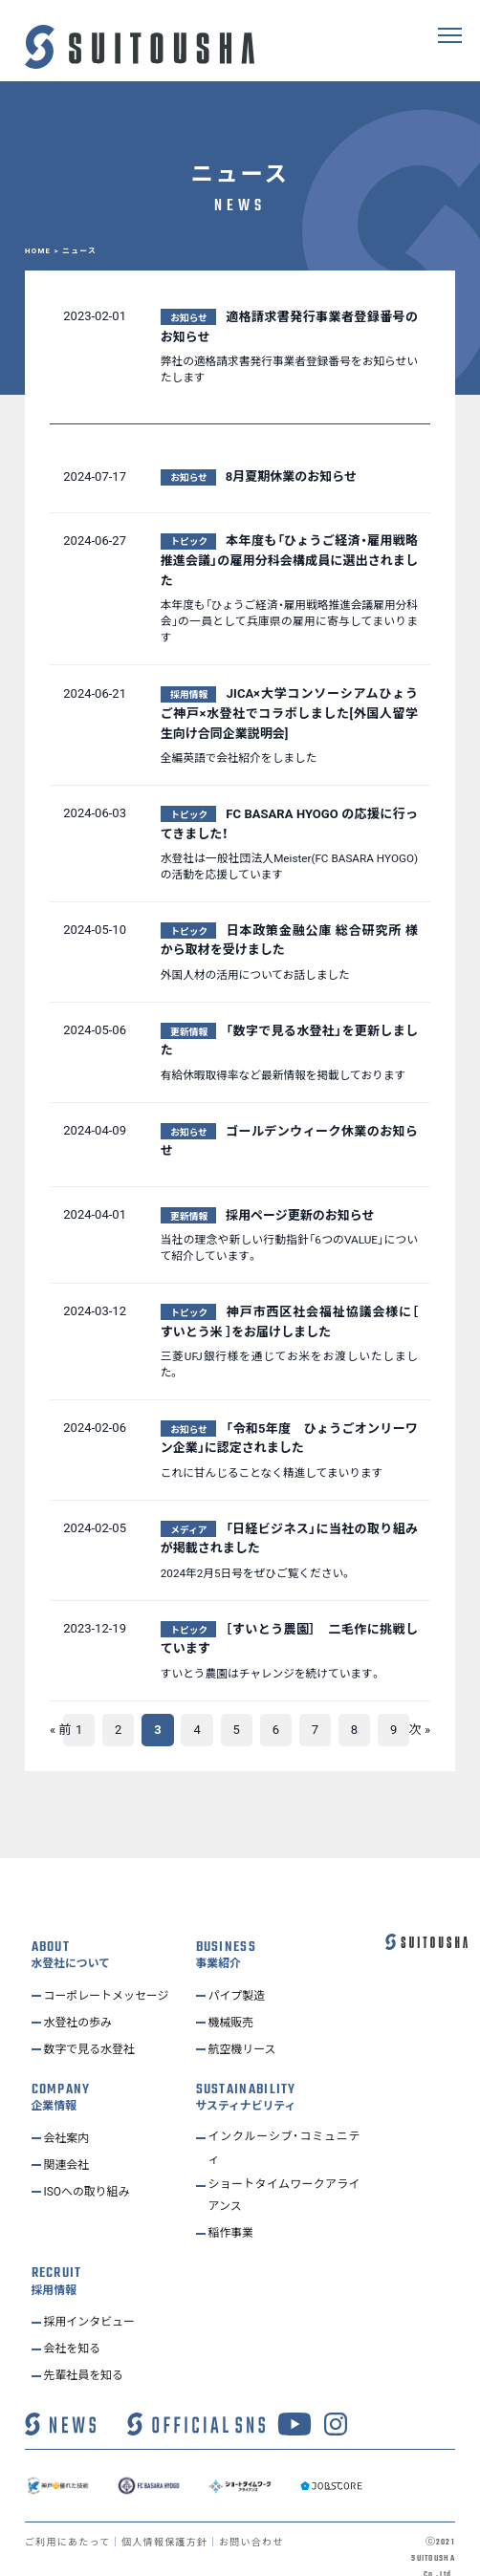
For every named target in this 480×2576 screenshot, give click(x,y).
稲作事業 (233, 2214)
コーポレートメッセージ (112, 1970)
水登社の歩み (81, 1997)
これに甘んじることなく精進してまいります (271, 1473)
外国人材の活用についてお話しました (255, 975)
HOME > (43, 251)
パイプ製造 (239, 1970)
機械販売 (233, 1997)
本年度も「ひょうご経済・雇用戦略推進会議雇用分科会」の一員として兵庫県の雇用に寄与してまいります (289, 621)
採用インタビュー (93, 2302)
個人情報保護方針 (170, 2523)
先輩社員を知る (87, 2356)
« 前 (60, 1729)
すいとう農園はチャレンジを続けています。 (271, 1673)
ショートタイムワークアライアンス (284, 2175)
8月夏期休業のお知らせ (291, 476)
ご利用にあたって (69, 2523)
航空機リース (245, 2024)
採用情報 (54, 2272)
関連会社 (69, 2138)
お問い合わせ (259, 2523)
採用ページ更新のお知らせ (300, 1215)
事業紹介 (218, 1939)
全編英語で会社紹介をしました (239, 758)
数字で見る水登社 (93, 2024)
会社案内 (69, 2111)
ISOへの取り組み (91, 2164)
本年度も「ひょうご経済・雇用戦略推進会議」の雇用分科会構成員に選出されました (289, 560)
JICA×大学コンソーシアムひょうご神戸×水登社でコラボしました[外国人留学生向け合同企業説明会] (289, 713)
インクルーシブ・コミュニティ (284, 2123)
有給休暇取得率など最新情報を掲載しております (283, 1075)
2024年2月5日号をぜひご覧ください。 (256, 1573)
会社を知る (75, 2329)
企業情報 (54, 2081)
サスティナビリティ (245, 2081)
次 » (419, 1729)
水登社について (70, 1939)
